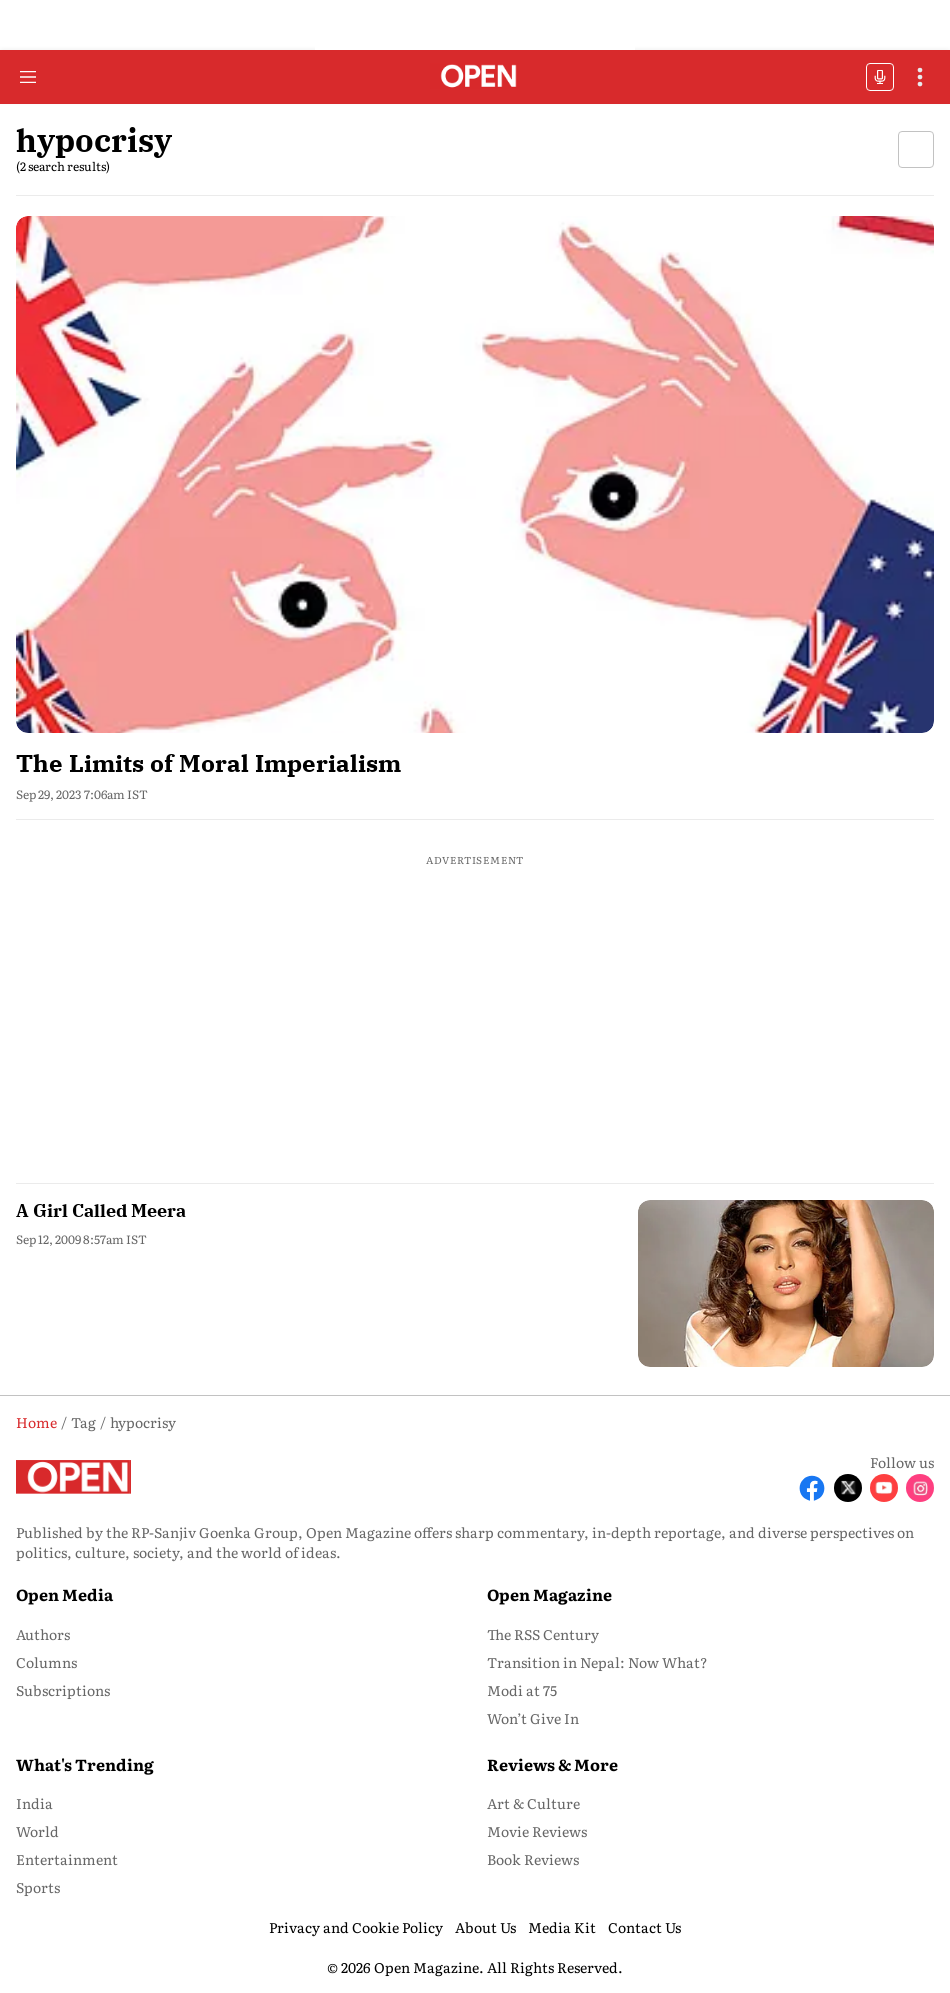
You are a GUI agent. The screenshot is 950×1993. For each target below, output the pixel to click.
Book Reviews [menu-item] (533, 1859)
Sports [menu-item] (38, 1887)
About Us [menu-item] (485, 1927)
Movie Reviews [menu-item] (537, 1831)
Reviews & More (552, 1764)
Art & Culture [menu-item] (533, 1803)
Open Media (64, 1594)
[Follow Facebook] (812, 1488)
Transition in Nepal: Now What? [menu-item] (597, 1662)
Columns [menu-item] (46, 1662)
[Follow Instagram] (920, 1488)
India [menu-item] (34, 1803)
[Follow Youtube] (884, 1488)
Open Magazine (549, 1594)
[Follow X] (848, 1488)
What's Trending (85, 1764)
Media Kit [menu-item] (562, 1927)
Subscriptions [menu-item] (63, 1690)
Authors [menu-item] (43, 1634)
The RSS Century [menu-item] (543, 1634)
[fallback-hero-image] (475, 474)
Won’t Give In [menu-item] (533, 1718)
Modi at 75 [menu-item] (522, 1690)
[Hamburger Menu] (28, 77)
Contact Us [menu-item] (644, 1927)
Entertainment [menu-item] (67, 1859)
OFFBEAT (880, 77)
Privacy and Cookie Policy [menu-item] (356, 1927)
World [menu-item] (37, 1831)
